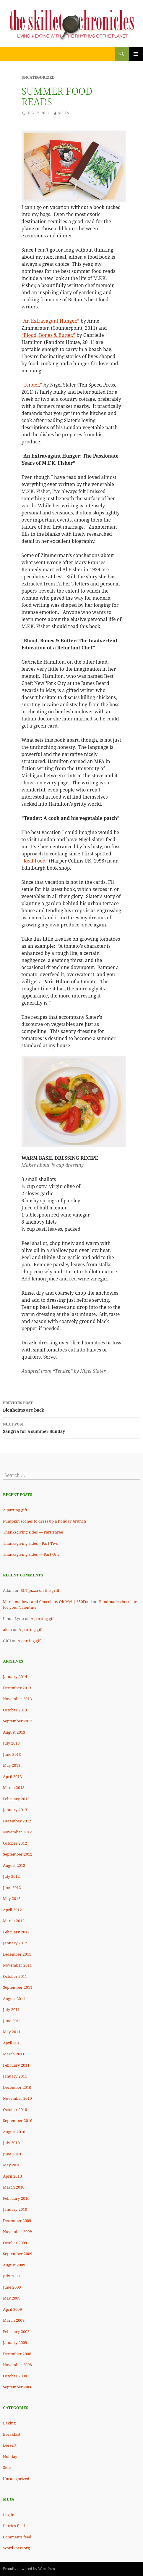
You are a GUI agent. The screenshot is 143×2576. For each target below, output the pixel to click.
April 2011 (12, 2043)
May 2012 (11, 1898)
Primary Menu (136, 54)
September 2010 (17, 2120)
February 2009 (16, 2331)
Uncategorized (16, 2478)
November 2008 (17, 2364)
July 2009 (11, 2276)
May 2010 (11, 2165)
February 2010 (16, 2198)
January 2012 (15, 1943)
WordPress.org (16, 2548)
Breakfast (11, 2434)
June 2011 (12, 2020)
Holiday (10, 2456)
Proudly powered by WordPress (29, 2568)
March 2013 (14, 1787)
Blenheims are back (71, 1406)
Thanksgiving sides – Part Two (30, 1543)
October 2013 (15, 1710)
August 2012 (14, 1865)
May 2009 (11, 2298)
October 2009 (15, 2242)
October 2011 (15, 1976)
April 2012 (12, 1909)
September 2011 (17, 1987)
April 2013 (12, 1776)
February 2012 (16, 1932)
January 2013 (15, 1809)
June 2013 (12, 1754)
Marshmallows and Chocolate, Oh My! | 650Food (47, 1601)
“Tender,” (32, 385)
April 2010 (12, 2176)
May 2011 (11, 2031)
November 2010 (17, 2098)
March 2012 (14, 1920)
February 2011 (16, 2065)
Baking (9, 2423)
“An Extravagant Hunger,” (50, 321)
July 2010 (11, 2142)
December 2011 (17, 1954)
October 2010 (15, 2109)
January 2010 (15, 2209)
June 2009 (12, 2287)
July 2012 (11, 1876)
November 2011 (17, 1965)
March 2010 (14, 2187)
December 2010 (17, 2087)
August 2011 (14, 1998)
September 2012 (17, 1854)
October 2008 (15, 2376)
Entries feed (14, 2525)
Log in (8, 2514)
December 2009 (17, 2220)
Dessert (10, 2445)
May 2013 (11, 1765)
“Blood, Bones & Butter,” (48, 335)
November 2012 (17, 1832)
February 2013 (16, 1798)
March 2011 (14, 2054)
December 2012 (17, 1821)
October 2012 (15, 1843)
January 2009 (15, 2342)
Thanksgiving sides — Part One (31, 1554)
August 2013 (14, 1732)
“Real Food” (35, 860)
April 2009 (12, 2309)
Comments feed (17, 2537)
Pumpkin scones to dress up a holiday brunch (44, 1521)
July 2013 (11, 1743)
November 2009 (17, 2231)
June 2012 (12, 1887)
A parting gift (15, 1510)
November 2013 (17, 1698)
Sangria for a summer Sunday (71, 1427)
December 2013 (17, 1687)
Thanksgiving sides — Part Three (33, 1532)
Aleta (63, 112)
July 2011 (11, 2009)
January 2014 (15, 1676)
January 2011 (15, 2076)
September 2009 (17, 2253)
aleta (7, 1629)
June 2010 (12, 2154)
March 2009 (14, 2320)
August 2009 (14, 2265)
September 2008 (17, 2387)
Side (7, 2467)
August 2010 (14, 2131)
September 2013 (17, 1721)
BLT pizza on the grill (39, 1590)
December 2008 (17, 2353)
